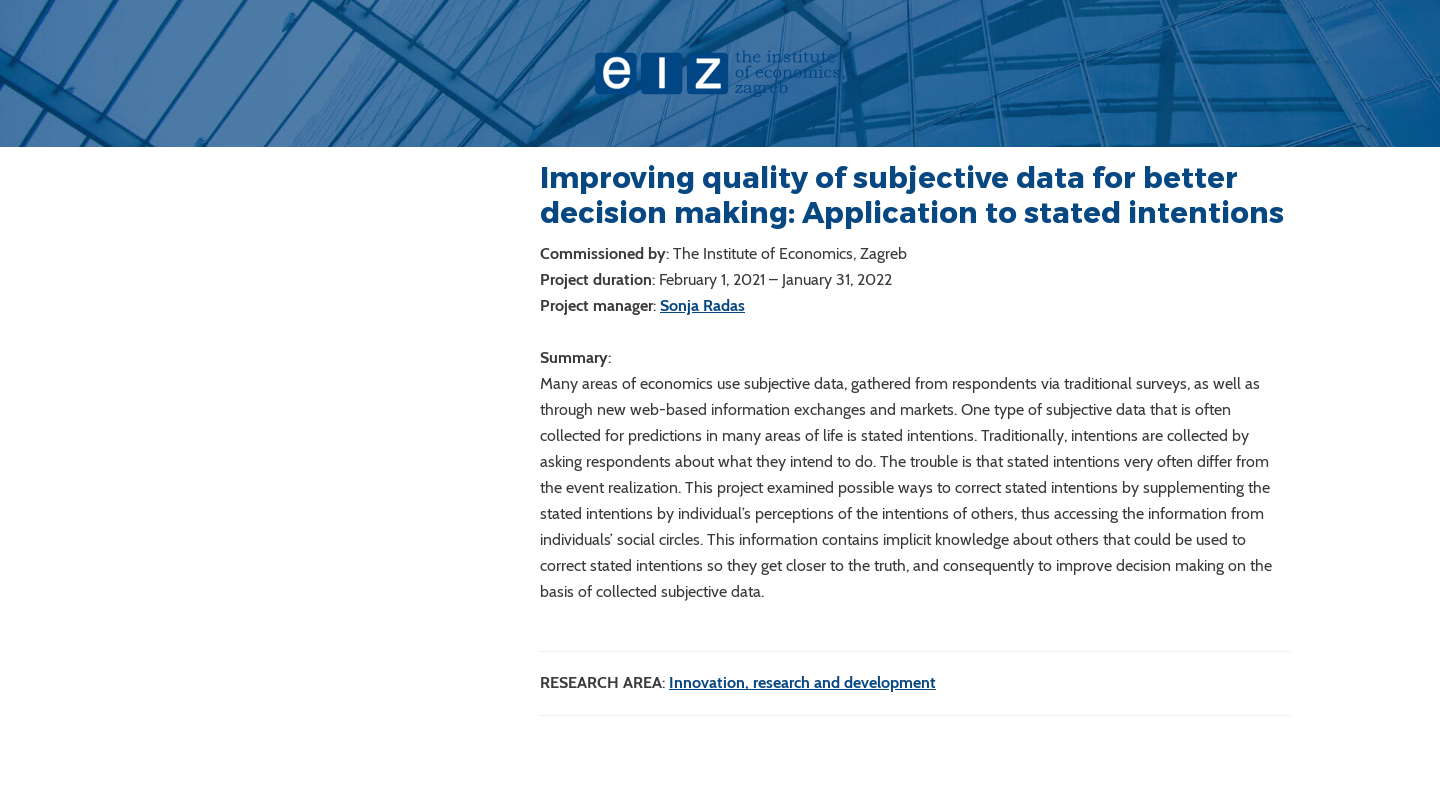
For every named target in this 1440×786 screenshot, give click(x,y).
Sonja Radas (702, 305)
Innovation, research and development (802, 682)
